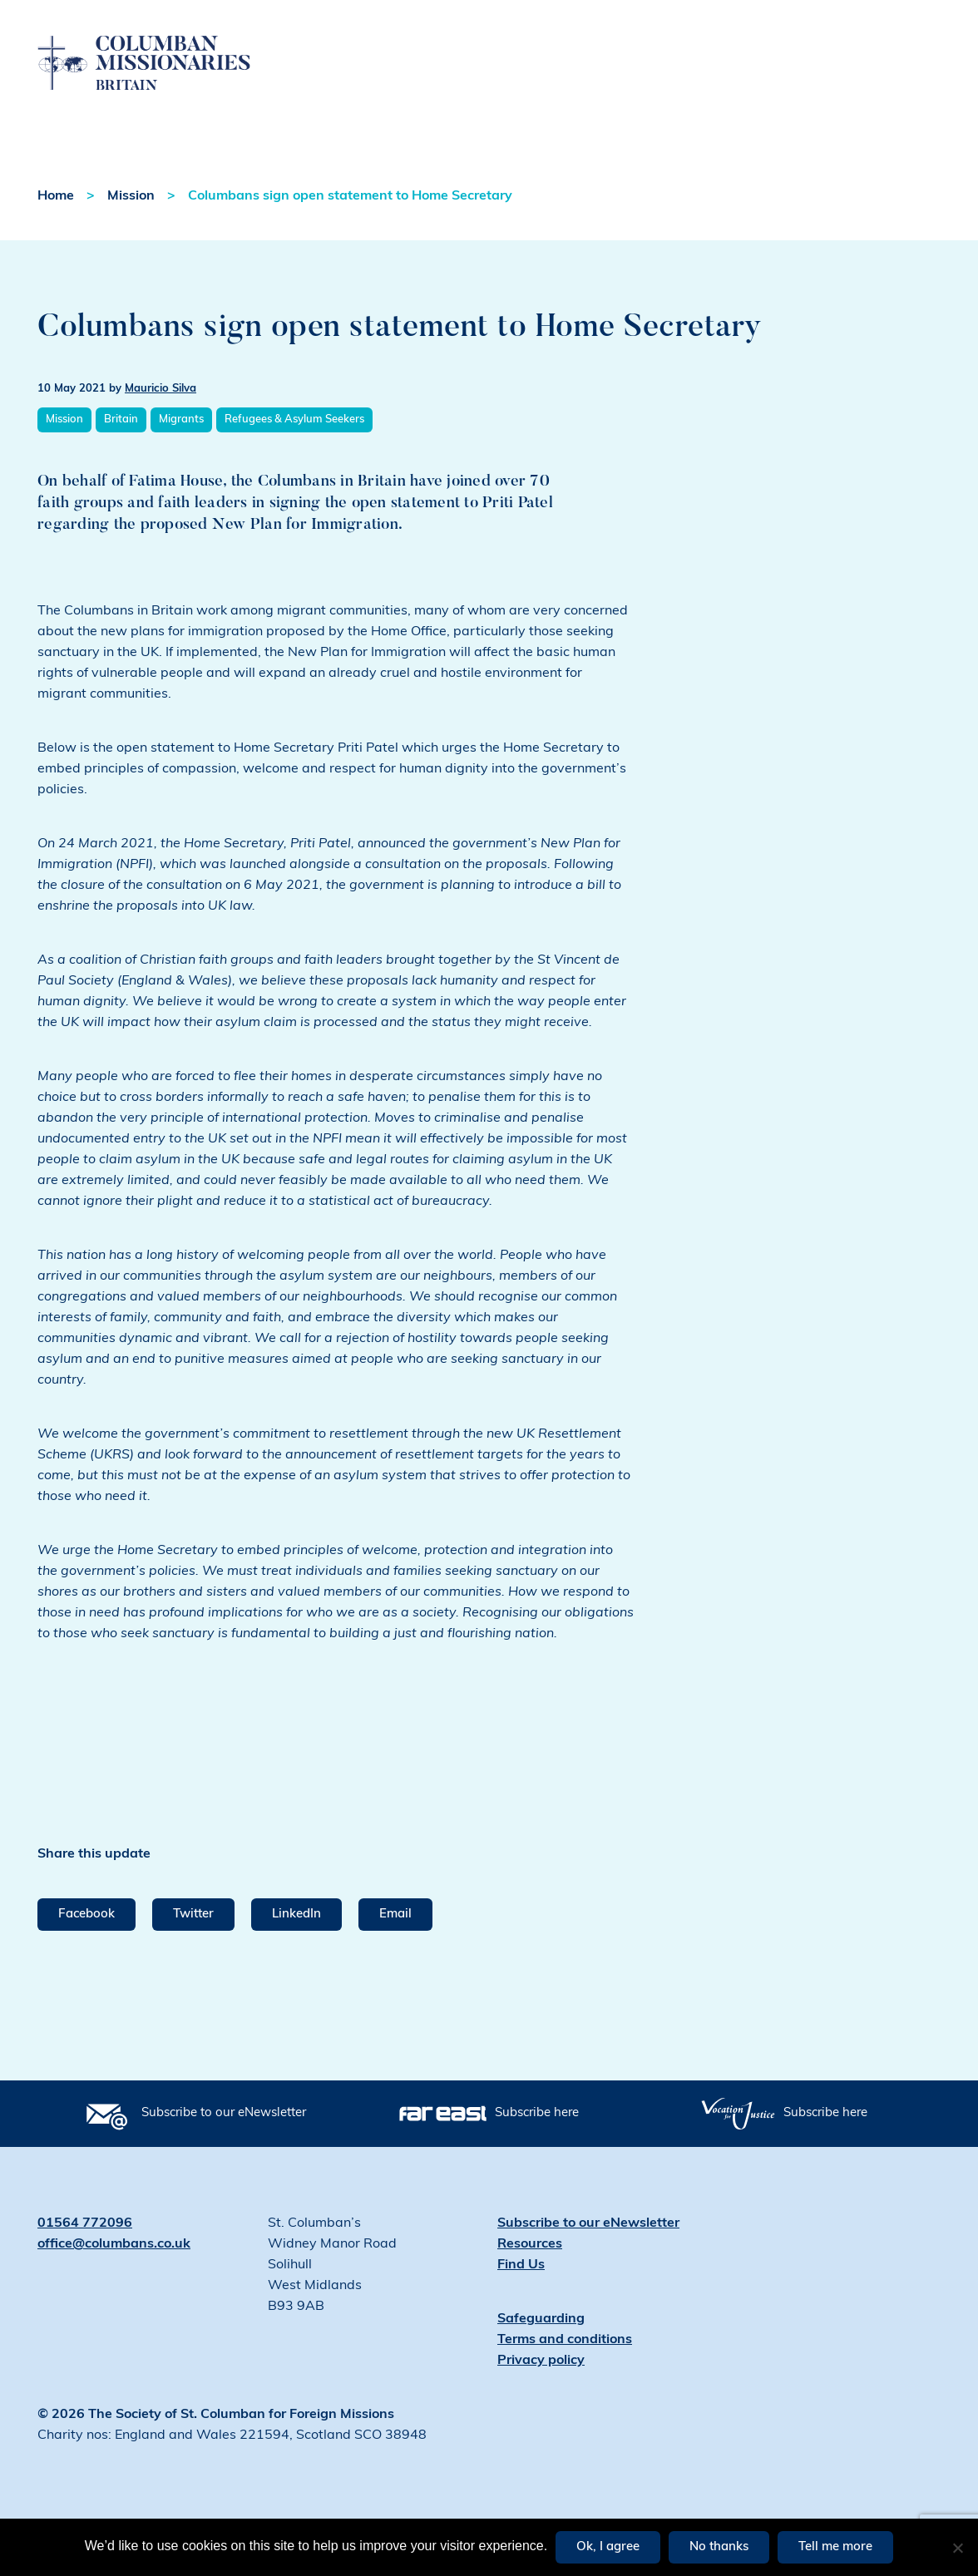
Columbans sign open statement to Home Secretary (350, 226)
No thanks (718, 2547)
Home (55, 226)
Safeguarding (541, 2349)
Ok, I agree (608, 2547)
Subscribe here (537, 2143)
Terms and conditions (564, 2369)
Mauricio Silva (160, 418)
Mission (131, 226)
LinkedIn (296, 1944)
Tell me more (835, 2547)
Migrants (181, 449)
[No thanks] (957, 2547)
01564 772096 (84, 2253)
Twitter (193, 1944)
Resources (529, 2274)
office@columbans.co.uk (113, 2274)
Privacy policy (541, 2390)
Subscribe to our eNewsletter (223, 2143)
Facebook (86, 1944)
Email (395, 1944)
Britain (121, 449)
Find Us (521, 2295)
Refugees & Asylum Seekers (294, 449)
